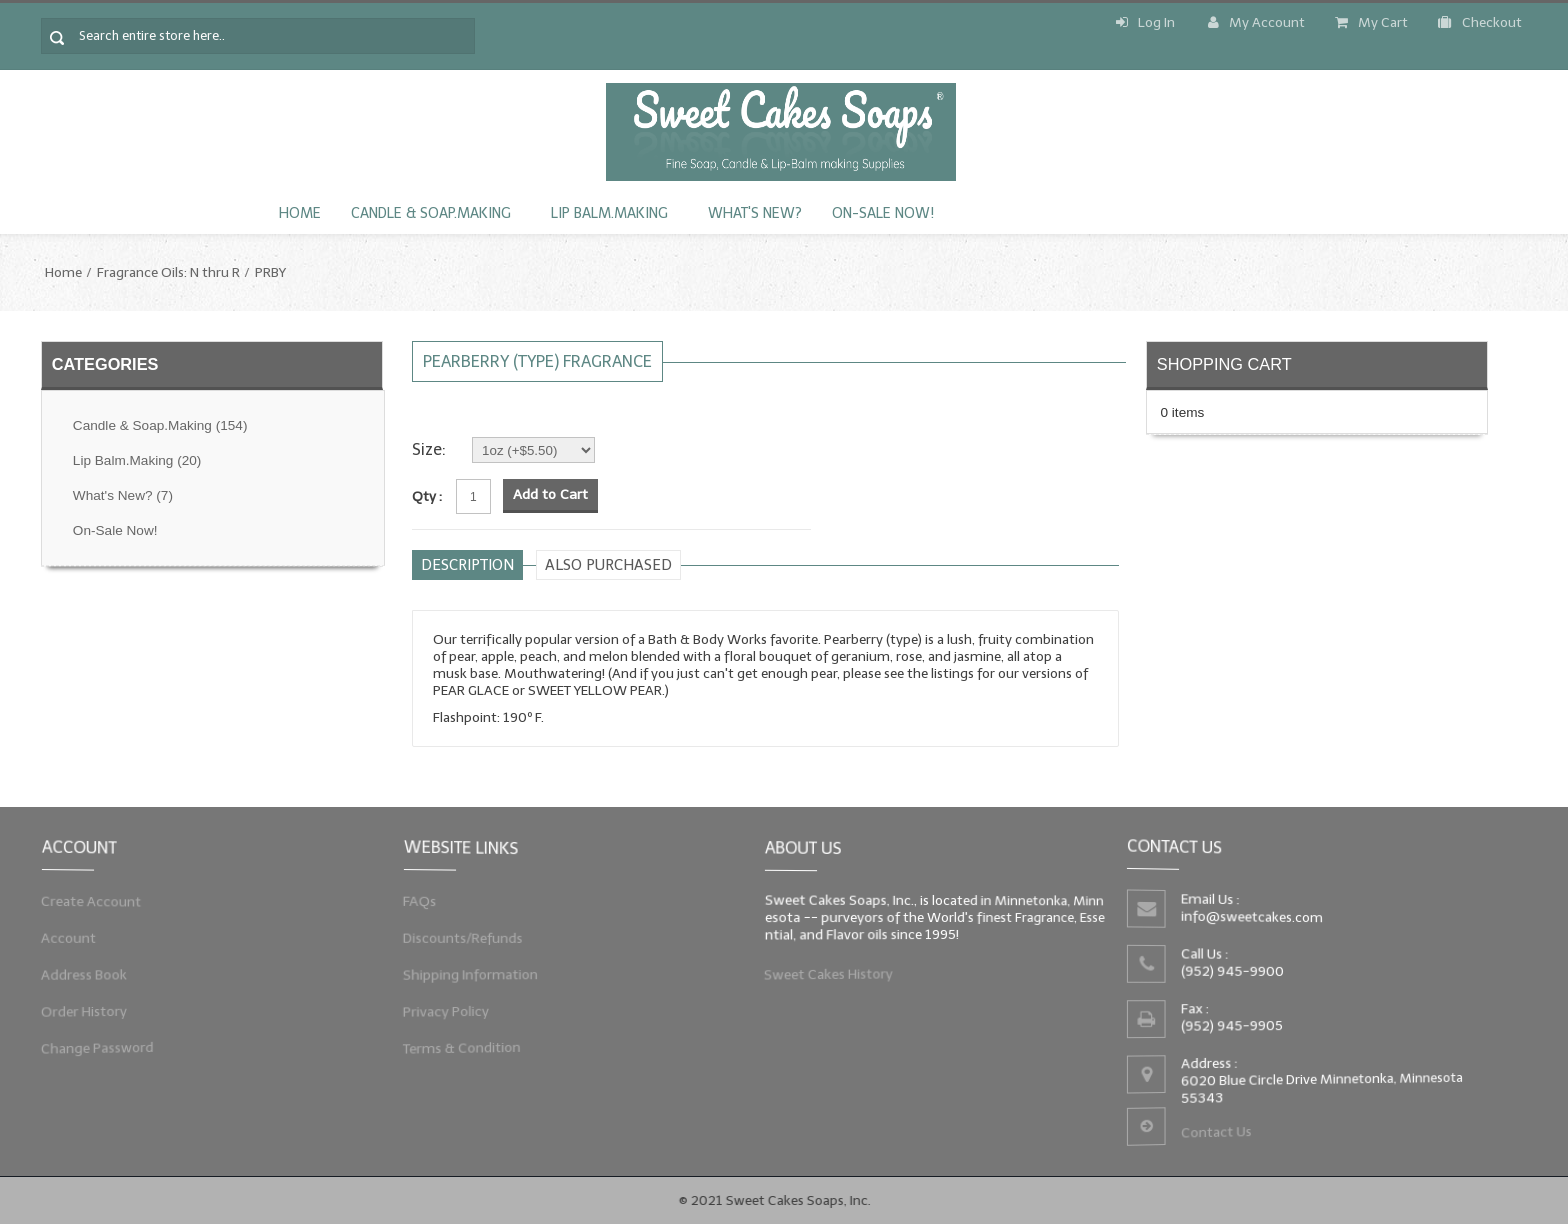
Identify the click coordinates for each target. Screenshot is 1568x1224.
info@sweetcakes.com (1250, 916)
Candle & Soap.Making (431, 213)
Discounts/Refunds (459, 937)
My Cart (1371, 22)
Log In (1145, 22)
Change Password (94, 1053)
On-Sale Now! (883, 213)
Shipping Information (467, 976)
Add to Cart (550, 494)
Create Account (88, 898)
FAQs (414, 898)
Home (300, 213)
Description (467, 565)
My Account (1256, 22)
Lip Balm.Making (609, 213)
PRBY (270, 272)
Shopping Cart (1224, 364)
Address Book (80, 976)
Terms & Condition (458, 1053)
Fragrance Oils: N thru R (168, 272)
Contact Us (1214, 1136)
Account (64, 937)
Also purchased (608, 565)
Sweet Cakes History (825, 977)
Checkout (1480, 22)
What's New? (755, 213)
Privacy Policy (442, 1014)
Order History (80, 1014)
